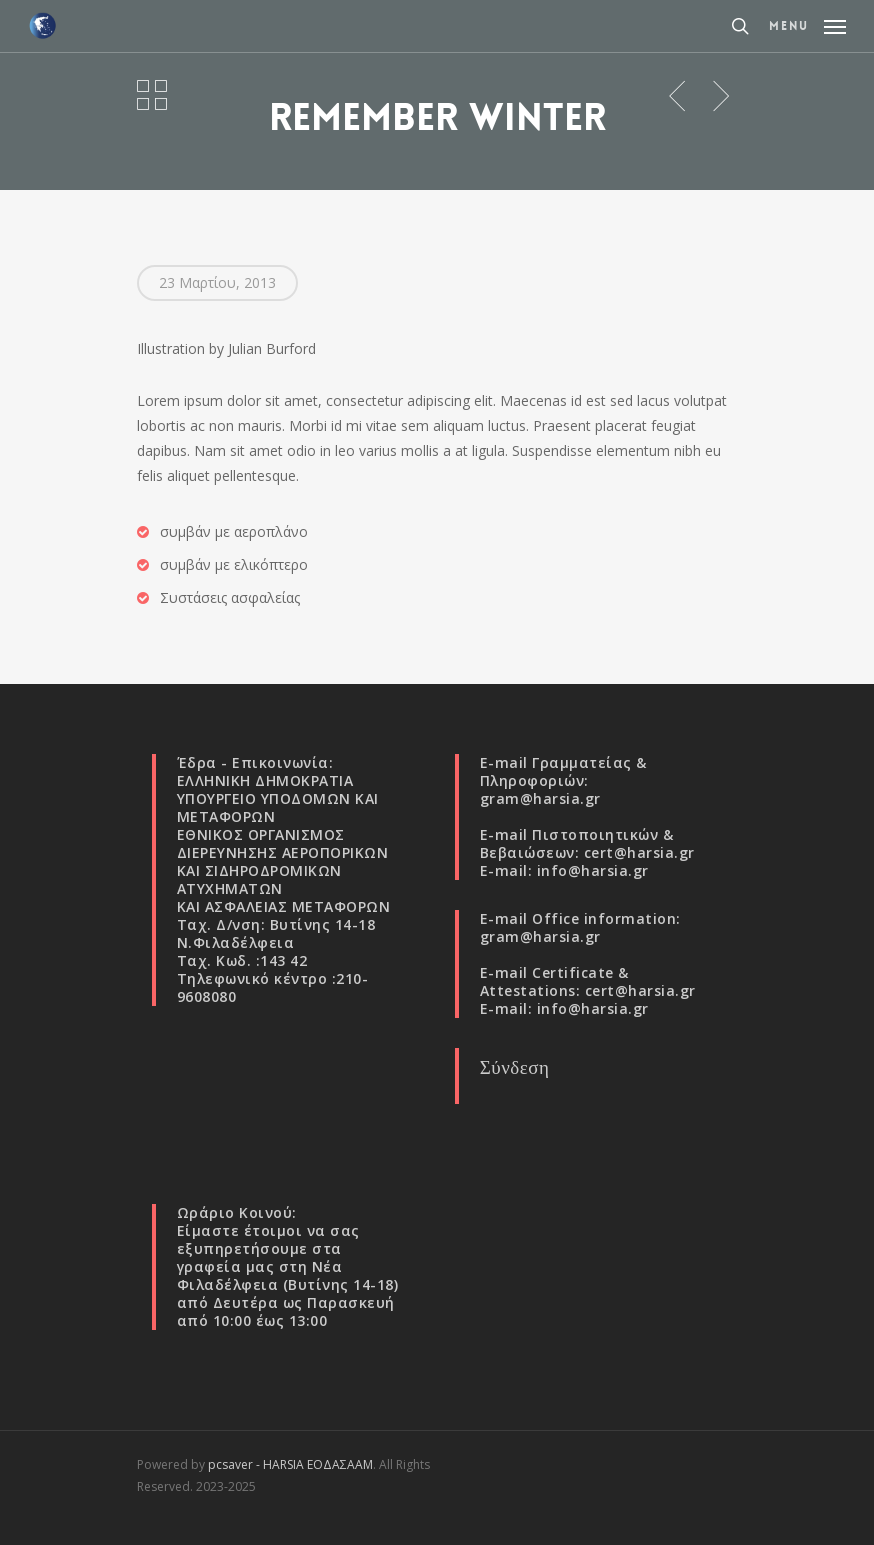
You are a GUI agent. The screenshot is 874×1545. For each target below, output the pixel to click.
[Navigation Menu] (807, 24)
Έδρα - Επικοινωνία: (255, 762)
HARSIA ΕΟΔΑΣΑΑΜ (318, 1464)
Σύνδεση (515, 1067)
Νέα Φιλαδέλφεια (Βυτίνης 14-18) (288, 1275)
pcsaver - (235, 1464)
